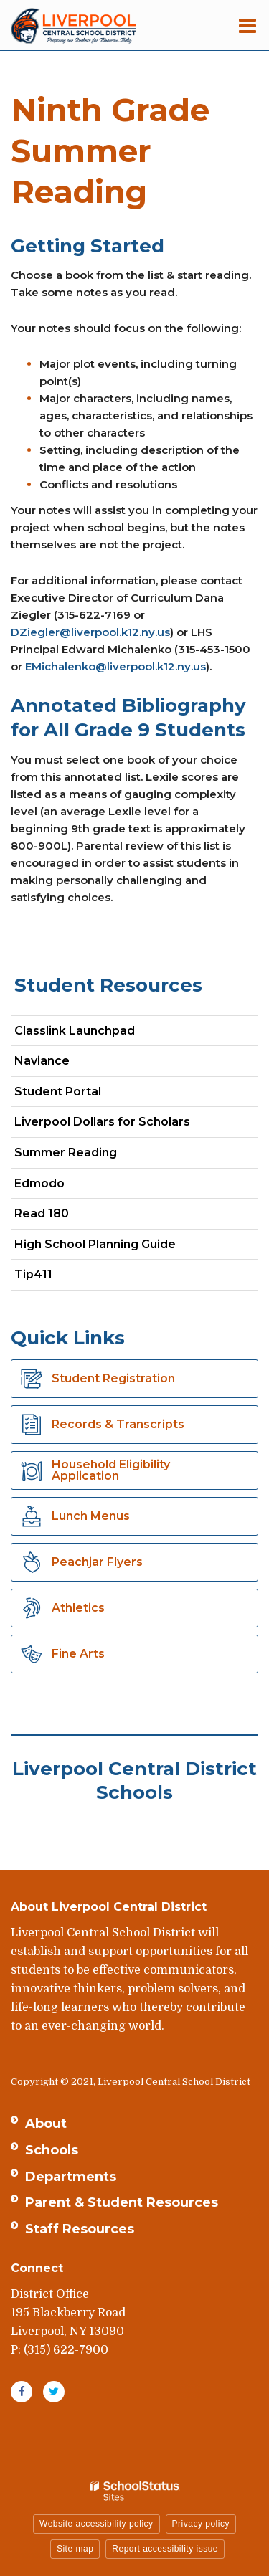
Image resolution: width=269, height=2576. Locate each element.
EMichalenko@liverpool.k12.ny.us (115, 666)
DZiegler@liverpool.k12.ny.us (90, 632)
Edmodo (64, 1186)
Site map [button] (75, 2549)
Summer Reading (65, 1152)
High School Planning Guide (95, 1244)
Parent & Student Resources (121, 2202)
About (46, 2123)
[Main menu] (247, 25)
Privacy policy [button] (201, 2524)
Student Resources (108, 985)
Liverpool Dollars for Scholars (127, 1124)
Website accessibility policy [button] (96, 2524)
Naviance (67, 1063)
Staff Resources (79, 2229)
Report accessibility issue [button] (165, 2549)
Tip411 (33, 1274)
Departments (70, 2177)
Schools (51, 2150)
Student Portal (82, 1094)
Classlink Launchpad (99, 1033)
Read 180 (66, 1216)
